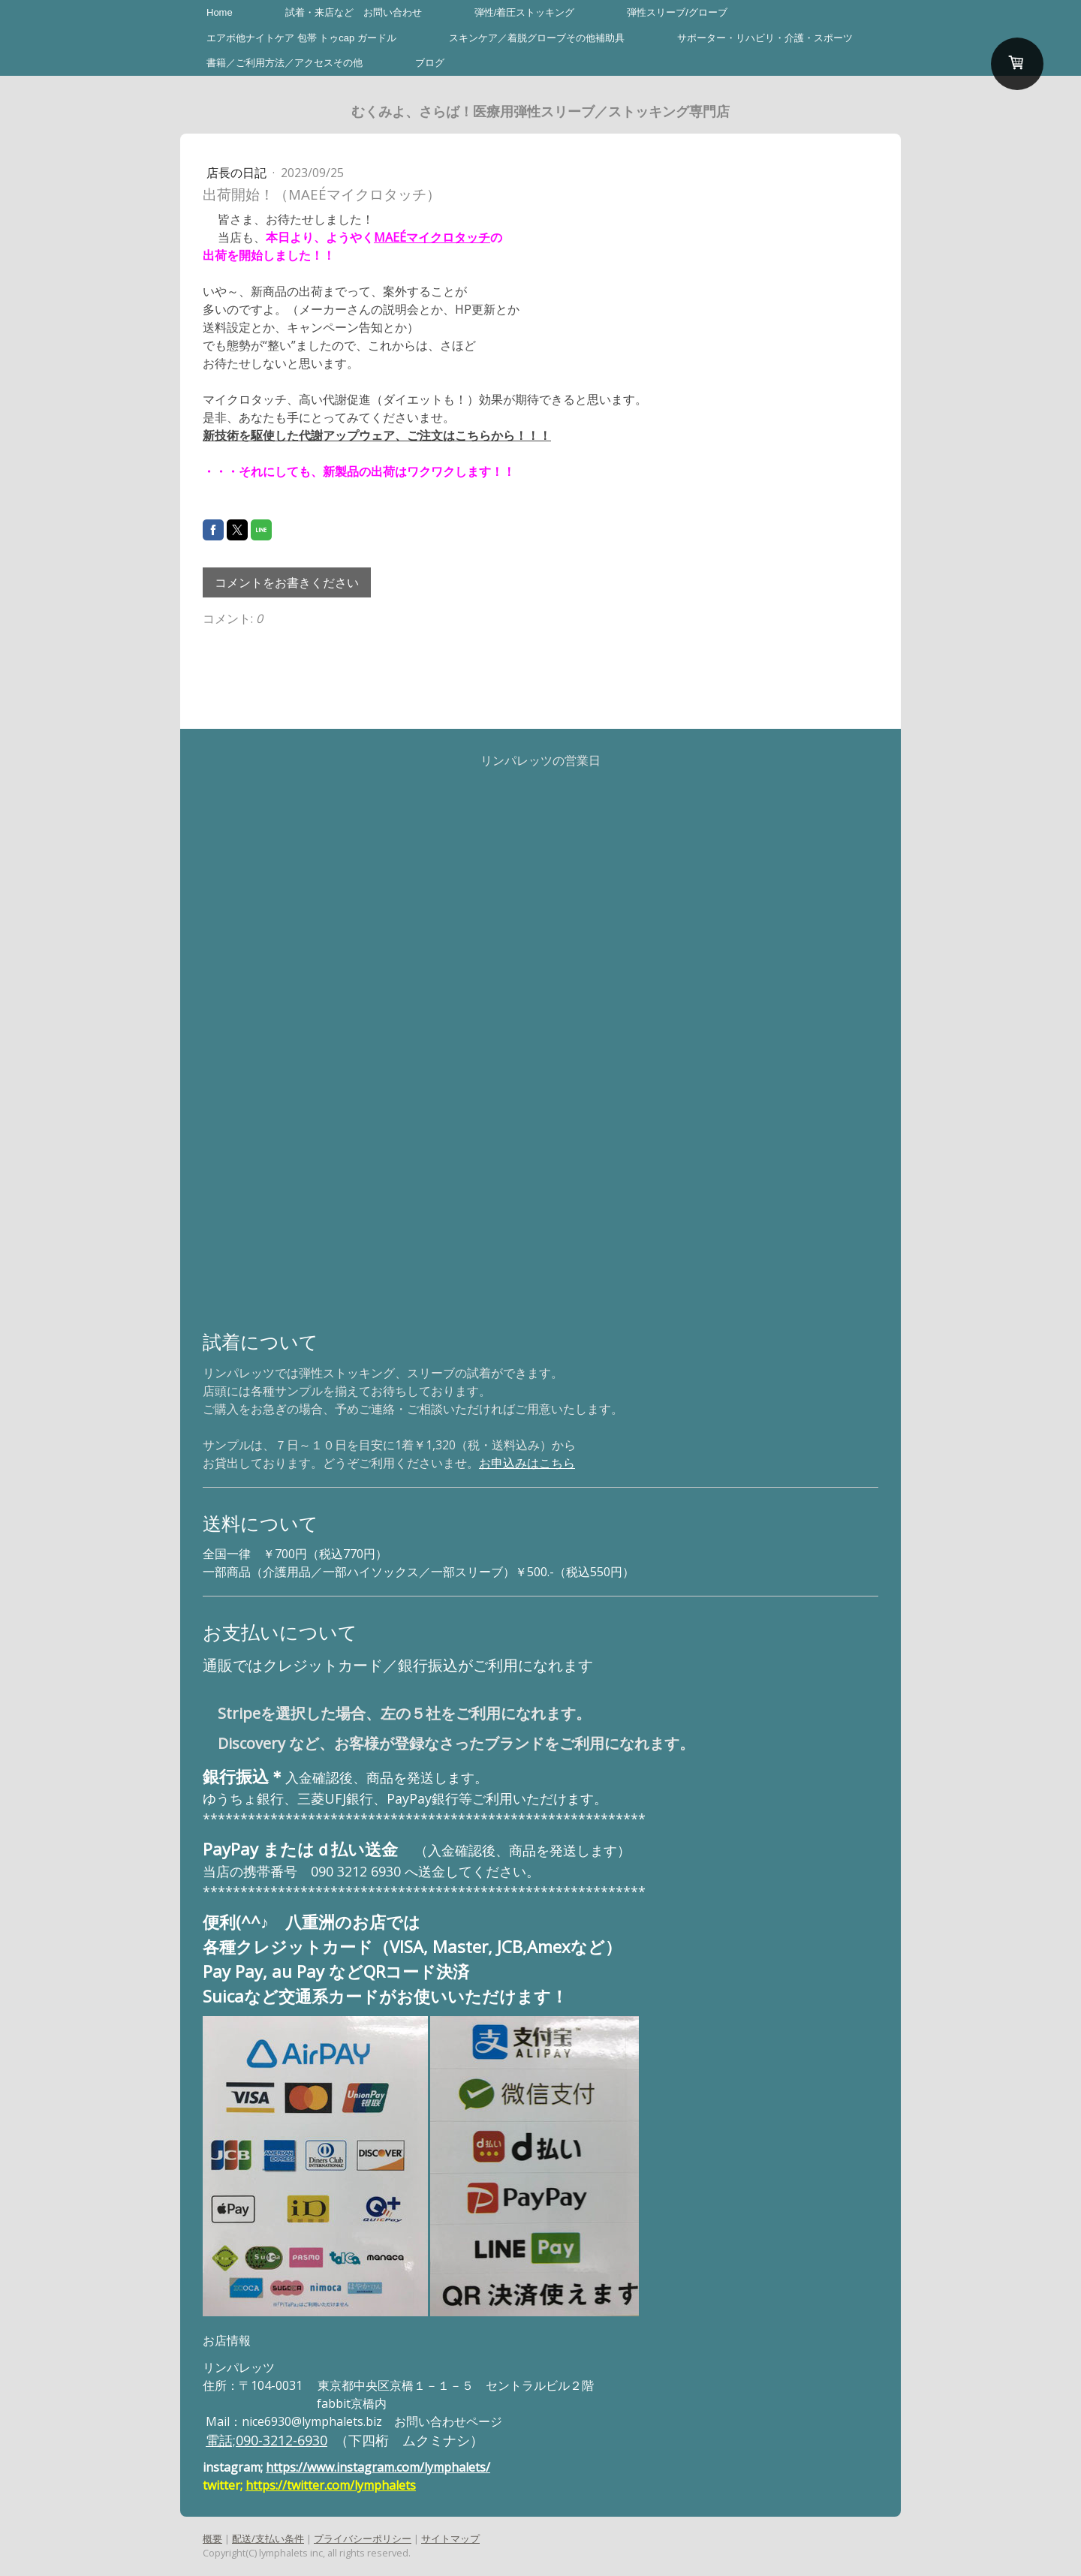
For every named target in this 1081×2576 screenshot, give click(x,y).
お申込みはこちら (527, 1463)
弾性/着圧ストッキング (524, 12)
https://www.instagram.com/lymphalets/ (378, 2467)
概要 (212, 2538)
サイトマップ (450, 2538)
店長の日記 (237, 172)
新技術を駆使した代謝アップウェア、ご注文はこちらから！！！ (377, 435)
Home (219, 12)
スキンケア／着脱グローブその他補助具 (537, 38)
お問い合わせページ (448, 2421)
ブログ (429, 62)
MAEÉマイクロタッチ (432, 237)
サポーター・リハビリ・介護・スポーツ (765, 38)
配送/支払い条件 (268, 2538)
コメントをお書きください (287, 582)
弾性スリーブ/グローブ (677, 12)
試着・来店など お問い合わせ (353, 12)
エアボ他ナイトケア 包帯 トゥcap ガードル (301, 38)
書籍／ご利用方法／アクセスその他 (284, 62)
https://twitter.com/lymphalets (330, 2485)
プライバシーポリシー (362, 2538)
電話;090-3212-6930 (266, 2440)
